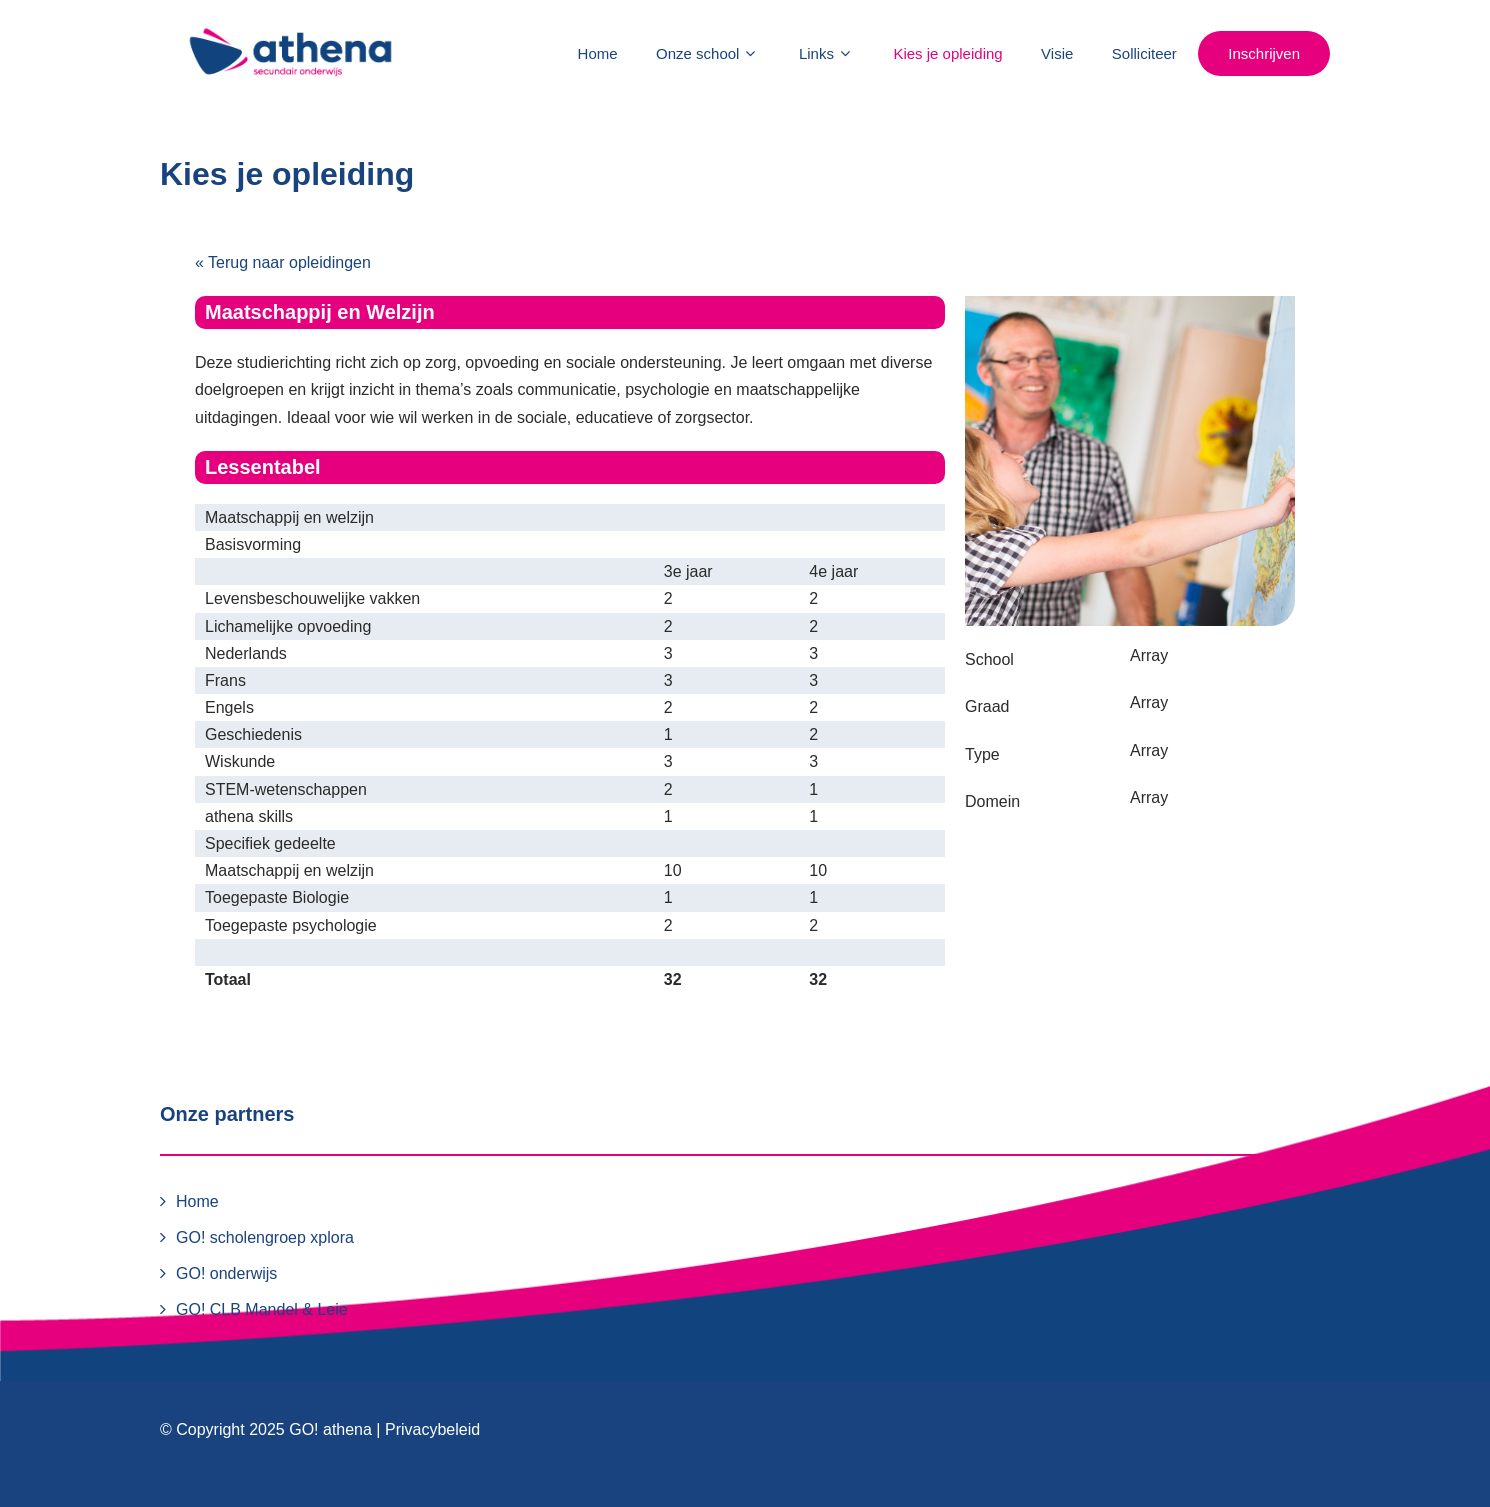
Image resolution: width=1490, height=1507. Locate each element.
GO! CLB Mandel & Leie (262, 1309)
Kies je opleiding (947, 53)
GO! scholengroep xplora (265, 1237)
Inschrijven (1264, 53)
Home (598, 53)
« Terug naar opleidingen (283, 262)
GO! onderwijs (226, 1273)
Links (827, 53)
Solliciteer (1144, 53)
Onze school (708, 53)
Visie (1057, 53)
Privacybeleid (432, 1429)
